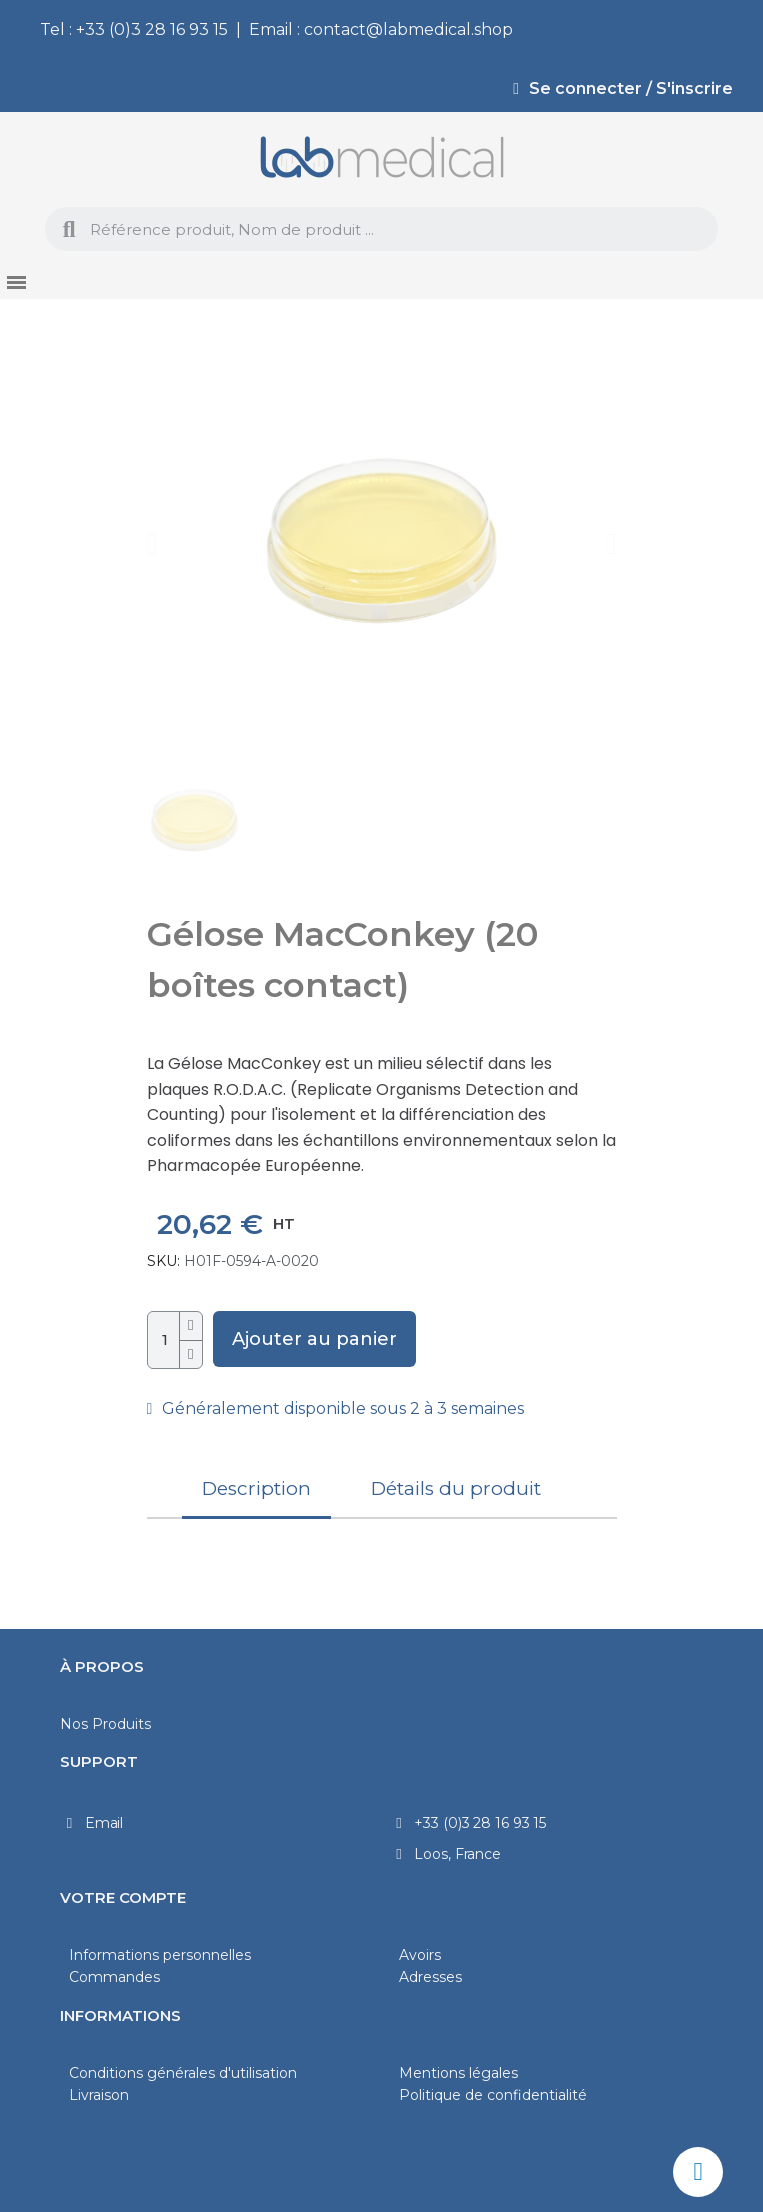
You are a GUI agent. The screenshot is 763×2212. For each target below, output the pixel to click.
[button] (152, 544)
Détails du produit (456, 1488)
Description (256, 1488)
